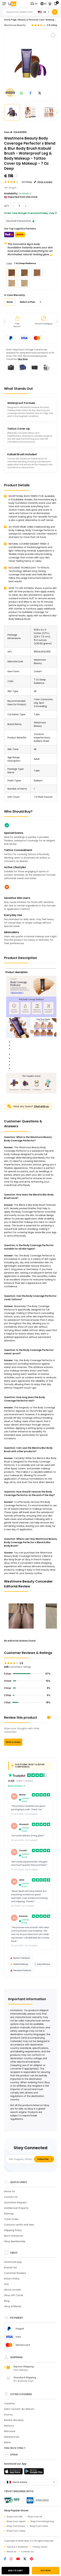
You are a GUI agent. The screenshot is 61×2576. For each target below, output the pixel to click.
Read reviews (16, 1785)
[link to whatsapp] (21, 93)
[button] (34, 4)
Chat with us (41, 1106)
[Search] (55, 12)
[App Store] (14, 2472)
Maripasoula (11, 2436)
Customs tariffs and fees (19, 2224)
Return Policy (11, 2278)
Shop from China (39, 2526)
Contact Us (11, 2197)
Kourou (8, 2414)
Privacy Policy (40, 2546)
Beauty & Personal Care (31, 19)
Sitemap (9, 2213)
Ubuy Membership (14, 2241)
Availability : (11, 193)
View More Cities (14, 2448)
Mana (7, 2442)
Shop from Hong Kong (42, 2521)
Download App (13, 2262)
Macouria (9, 2431)
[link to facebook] (30, 93)
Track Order (11, 2219)
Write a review (13, 1742)
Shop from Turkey (16, 2530)
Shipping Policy (13, 2230)
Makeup (50, 19)
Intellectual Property (16, 2208)
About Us (9, 2191)
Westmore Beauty (15, 25)
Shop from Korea (16, 2526)
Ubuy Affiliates (12, 2306)
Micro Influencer (13, 2235)
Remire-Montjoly (14, 2420)
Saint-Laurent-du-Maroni (19, 2409)
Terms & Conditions (17, 2546)
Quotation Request (15, 2202)
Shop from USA (15, 2516)
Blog (6, 2300)
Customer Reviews (15, 2273)
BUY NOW (45, 2570)
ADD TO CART (15, 2570)
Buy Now (23, 359)
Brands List (10, 2267)
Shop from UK (34, 2516)
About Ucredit (12, 2289)
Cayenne (9, 2403)
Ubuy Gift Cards (13, 2295)
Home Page (10, 19)
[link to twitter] (39, 93)
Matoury (9, 2425)
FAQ (6, 2284)
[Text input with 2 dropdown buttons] (19, 12)
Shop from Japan (16, 2521)
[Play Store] (34, 2472)
